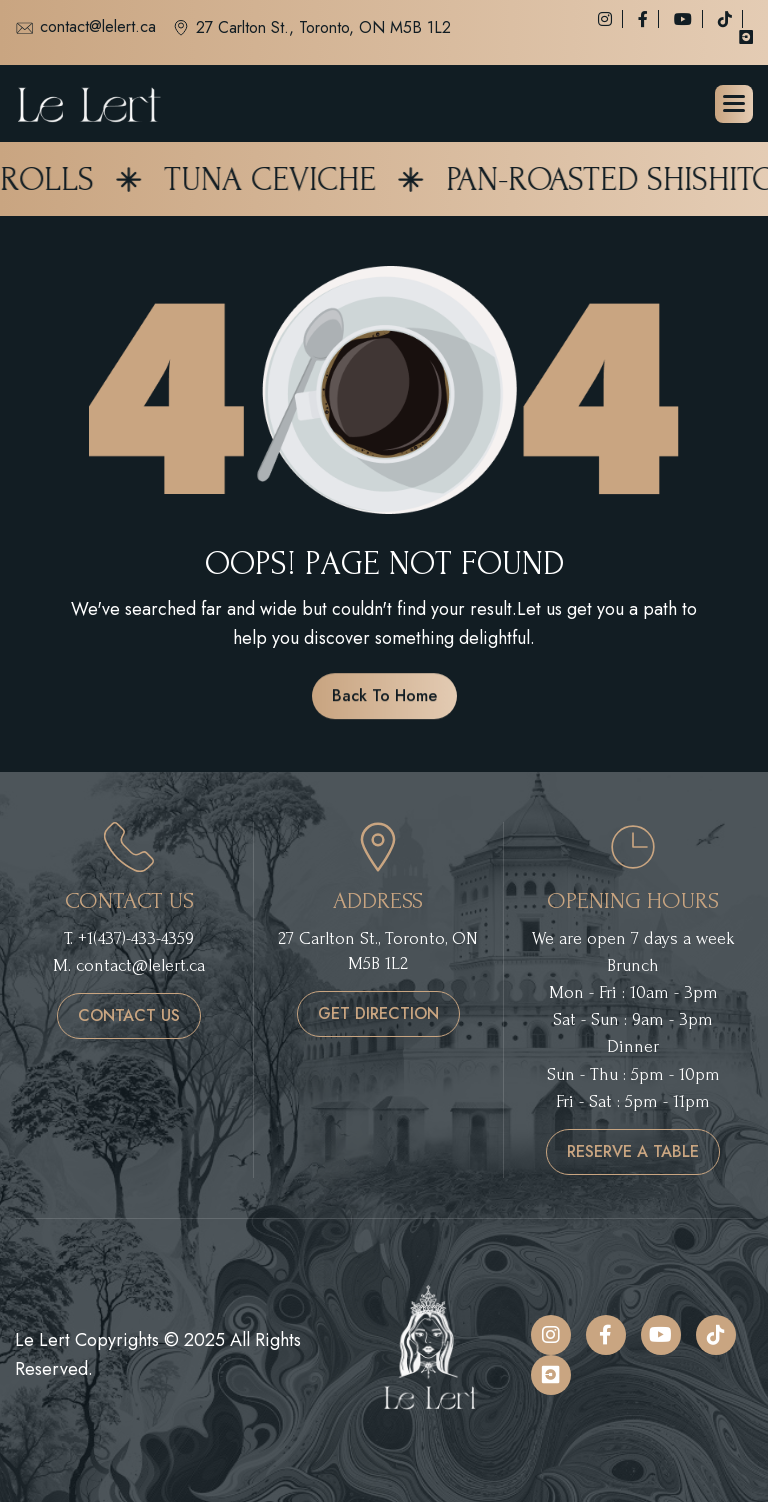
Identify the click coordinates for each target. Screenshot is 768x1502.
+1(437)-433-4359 (136, 938)
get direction (378, 1013)
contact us (129, 1015)
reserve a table (633, 1151)
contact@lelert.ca (85, 28)
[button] (734, 104)
